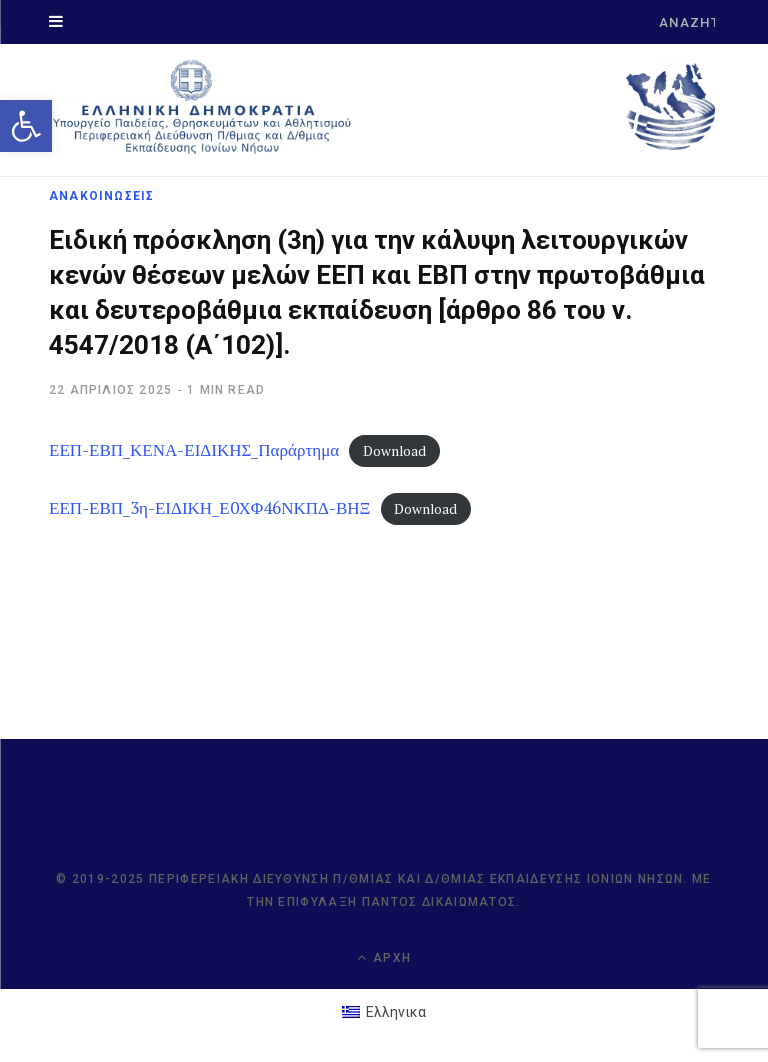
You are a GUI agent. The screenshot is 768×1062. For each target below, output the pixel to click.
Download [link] (394, 451)
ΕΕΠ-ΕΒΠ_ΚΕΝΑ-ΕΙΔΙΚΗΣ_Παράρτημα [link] (194, 449)
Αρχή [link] (384, 957)
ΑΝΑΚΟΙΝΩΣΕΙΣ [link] (101, 196)
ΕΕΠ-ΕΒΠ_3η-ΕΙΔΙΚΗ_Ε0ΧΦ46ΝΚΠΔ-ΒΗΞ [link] (210, 507)
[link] (26, 126)
